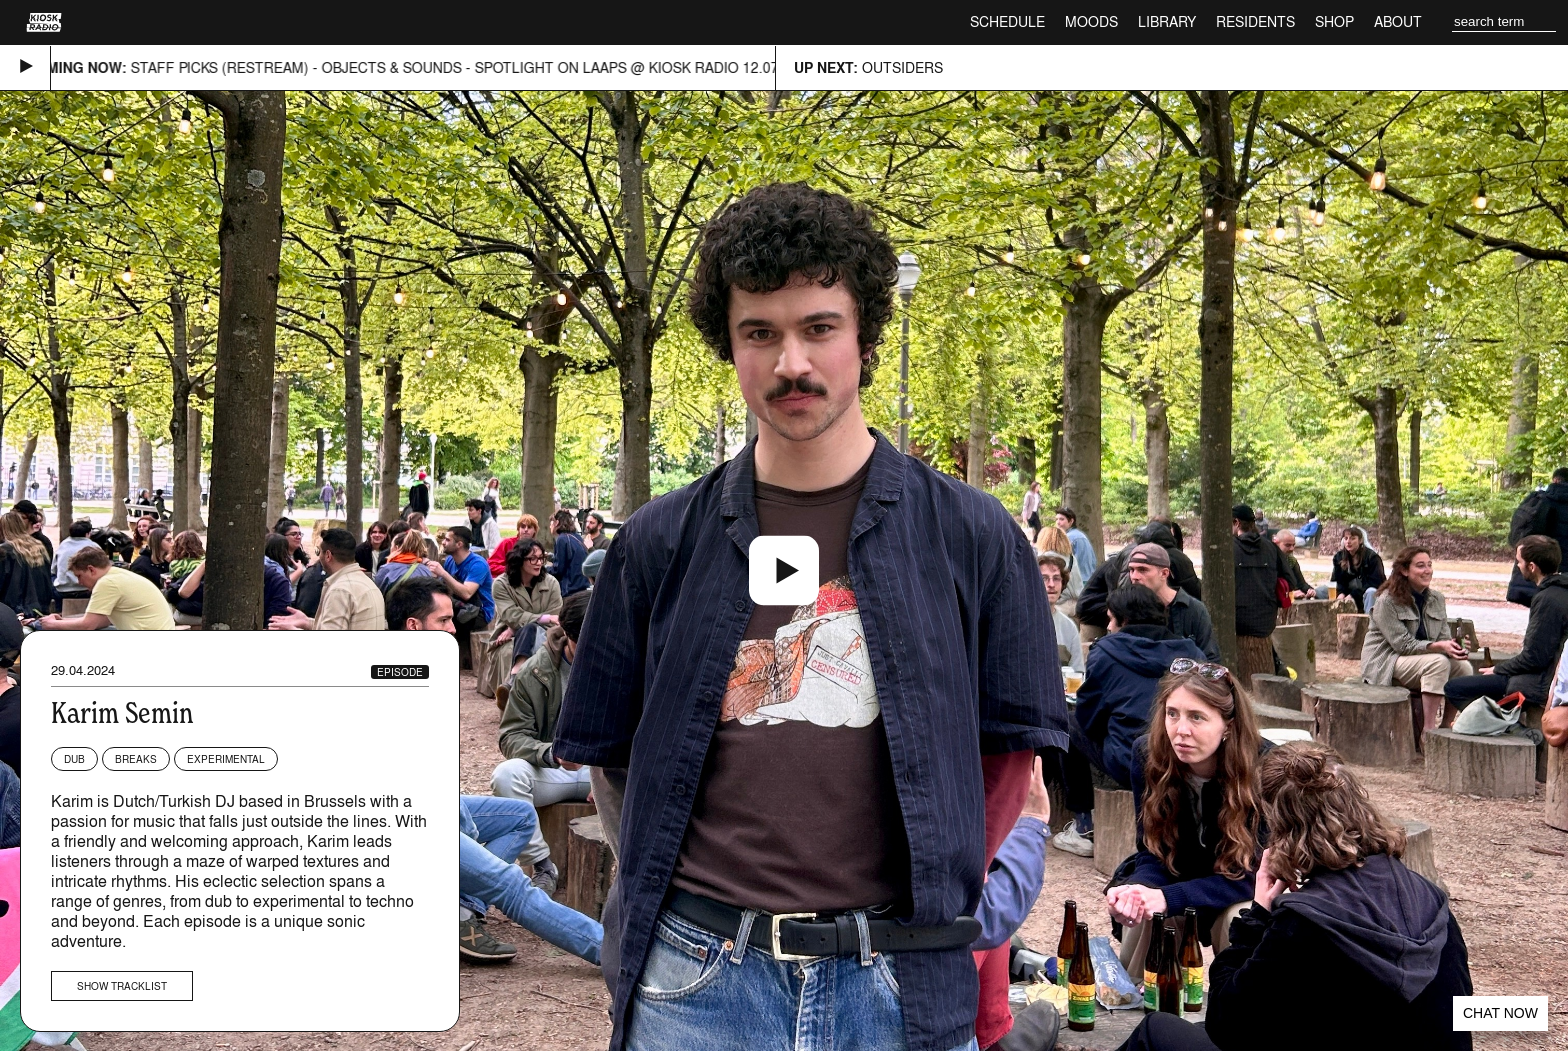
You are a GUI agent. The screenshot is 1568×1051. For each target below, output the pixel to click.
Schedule (1007, 21)
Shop (1334, 21)
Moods (1091, 21)
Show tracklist (122, 986)
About (1398, 21)
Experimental (226, 759)
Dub (74, 759)
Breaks (136, 759)
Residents (1255, 21)
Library (1167, 21)
